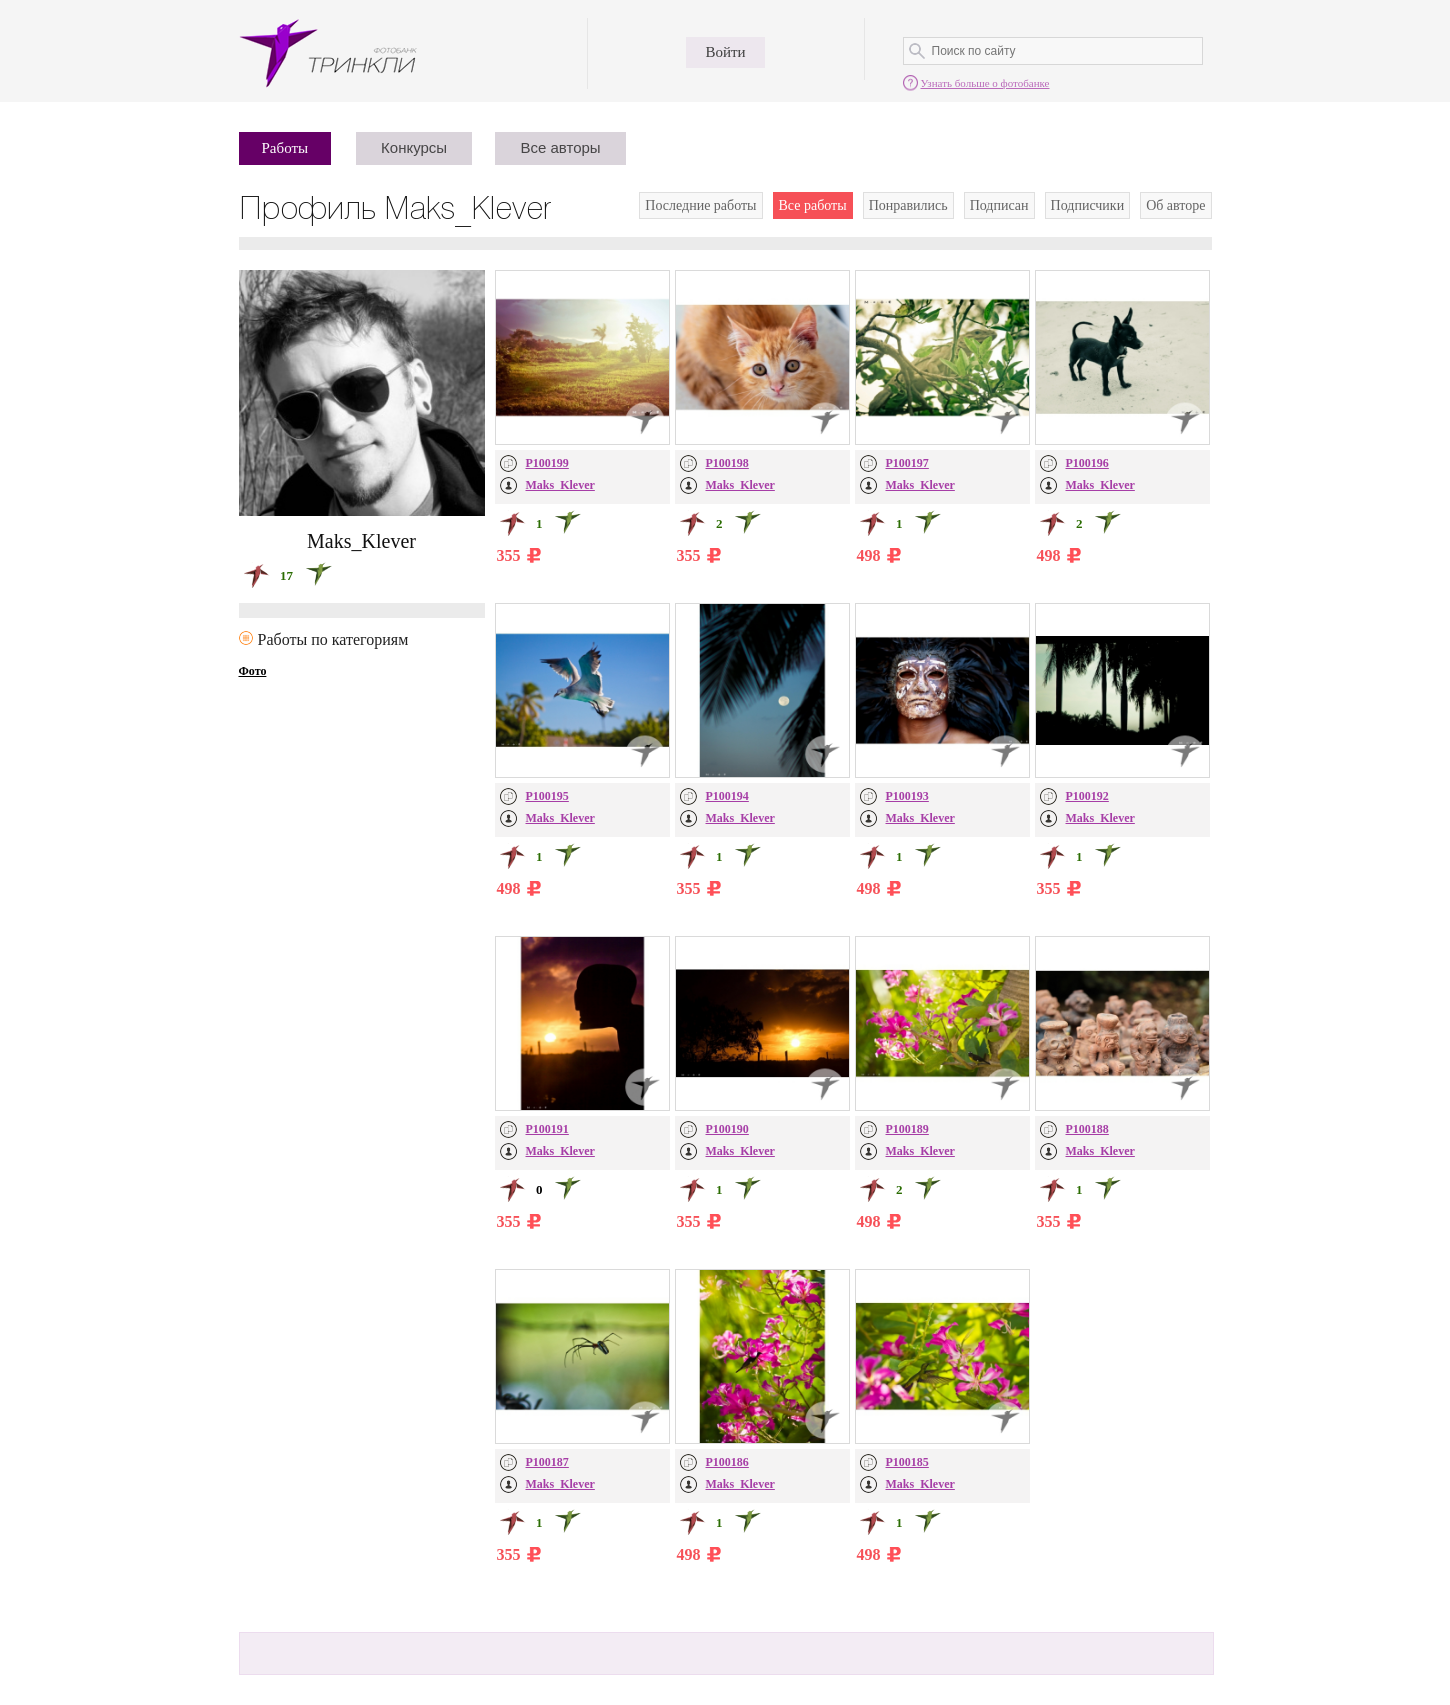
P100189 (907, 1129)
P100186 (727, 1462)
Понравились (908, 205)
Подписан (999, 205)
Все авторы (560, 147)
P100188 (1087, 1129)
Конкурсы (414, 147)
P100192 (1087, 796)
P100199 (547, 463)
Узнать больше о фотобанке (985, 83)
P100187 (547, 1462)
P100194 (727, 796)
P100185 (907, 1462)
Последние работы (700, 205)
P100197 (907, 463)
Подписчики (1088, 205)
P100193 (907, 796)
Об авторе (1175, 205)
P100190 (727, 1129)
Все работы (813, 205)
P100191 (547, 1129)
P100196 (1087, 463)
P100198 (727, 463)
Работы (285, 148)
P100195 (547, 796)
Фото (253, 671)
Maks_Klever (560, 485)
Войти (725, 52)
